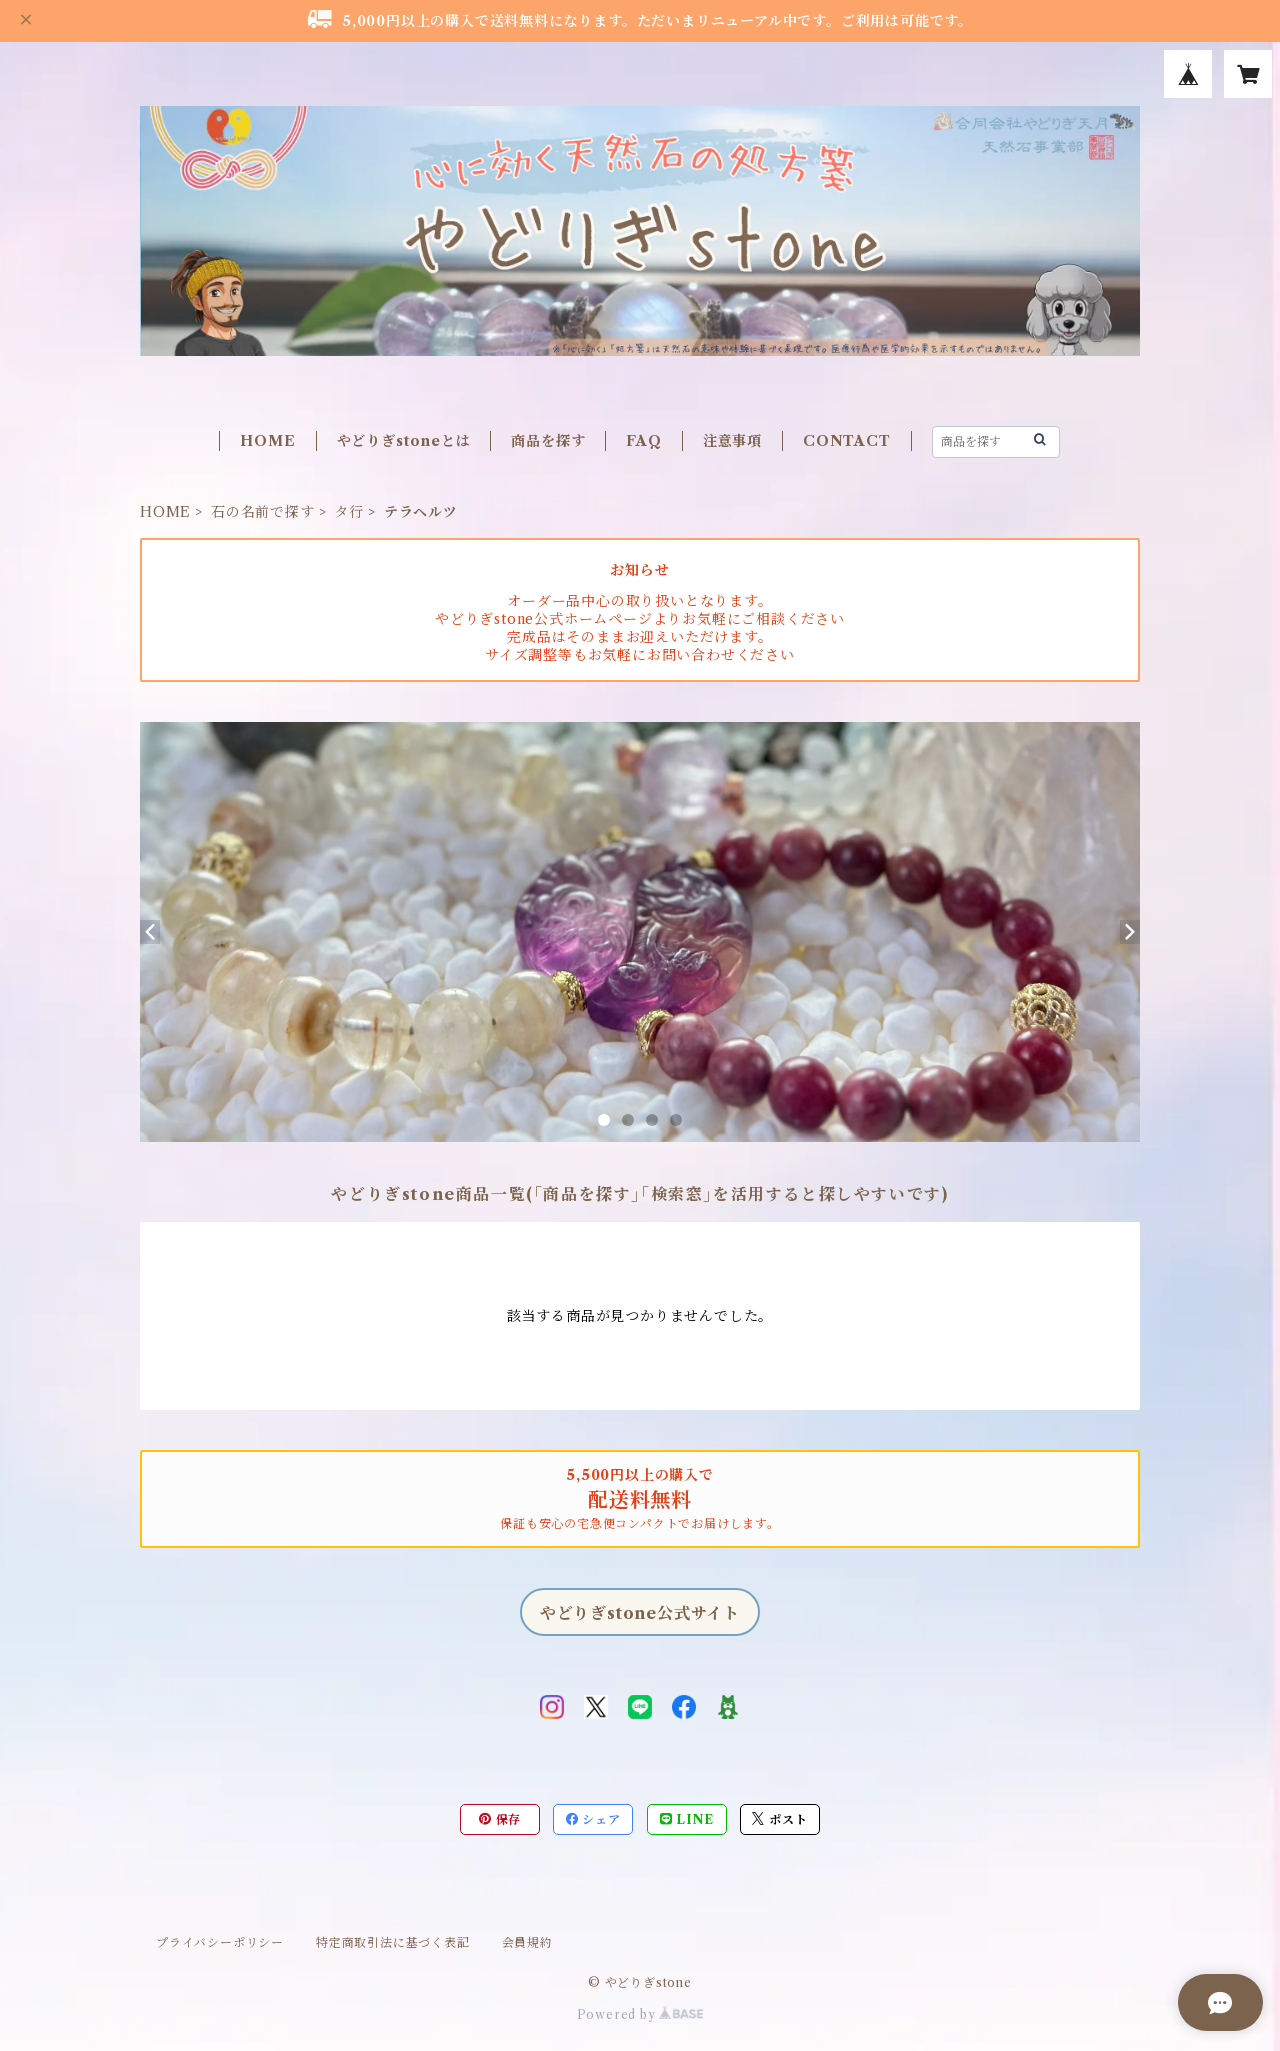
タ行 (349, 512)
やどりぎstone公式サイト (640, 1613)
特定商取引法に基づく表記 (393, 1942)
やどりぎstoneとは (404, 441)
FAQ (643, 441)
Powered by (640, 2014)
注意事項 (732, 441)
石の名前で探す (263, 512)
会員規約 (527, 1942)
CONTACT (847, 441)
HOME (267, 441)
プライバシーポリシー (220, 1942)
